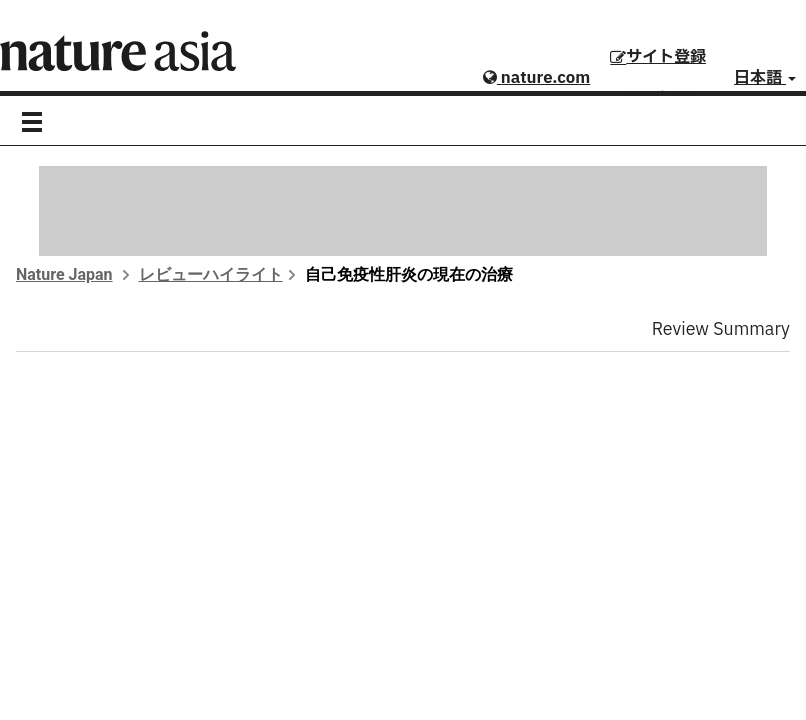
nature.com (536, 78)
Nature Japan (64, 274)
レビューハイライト (211, 274)
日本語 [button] (765, 78)
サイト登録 (658, 57)
